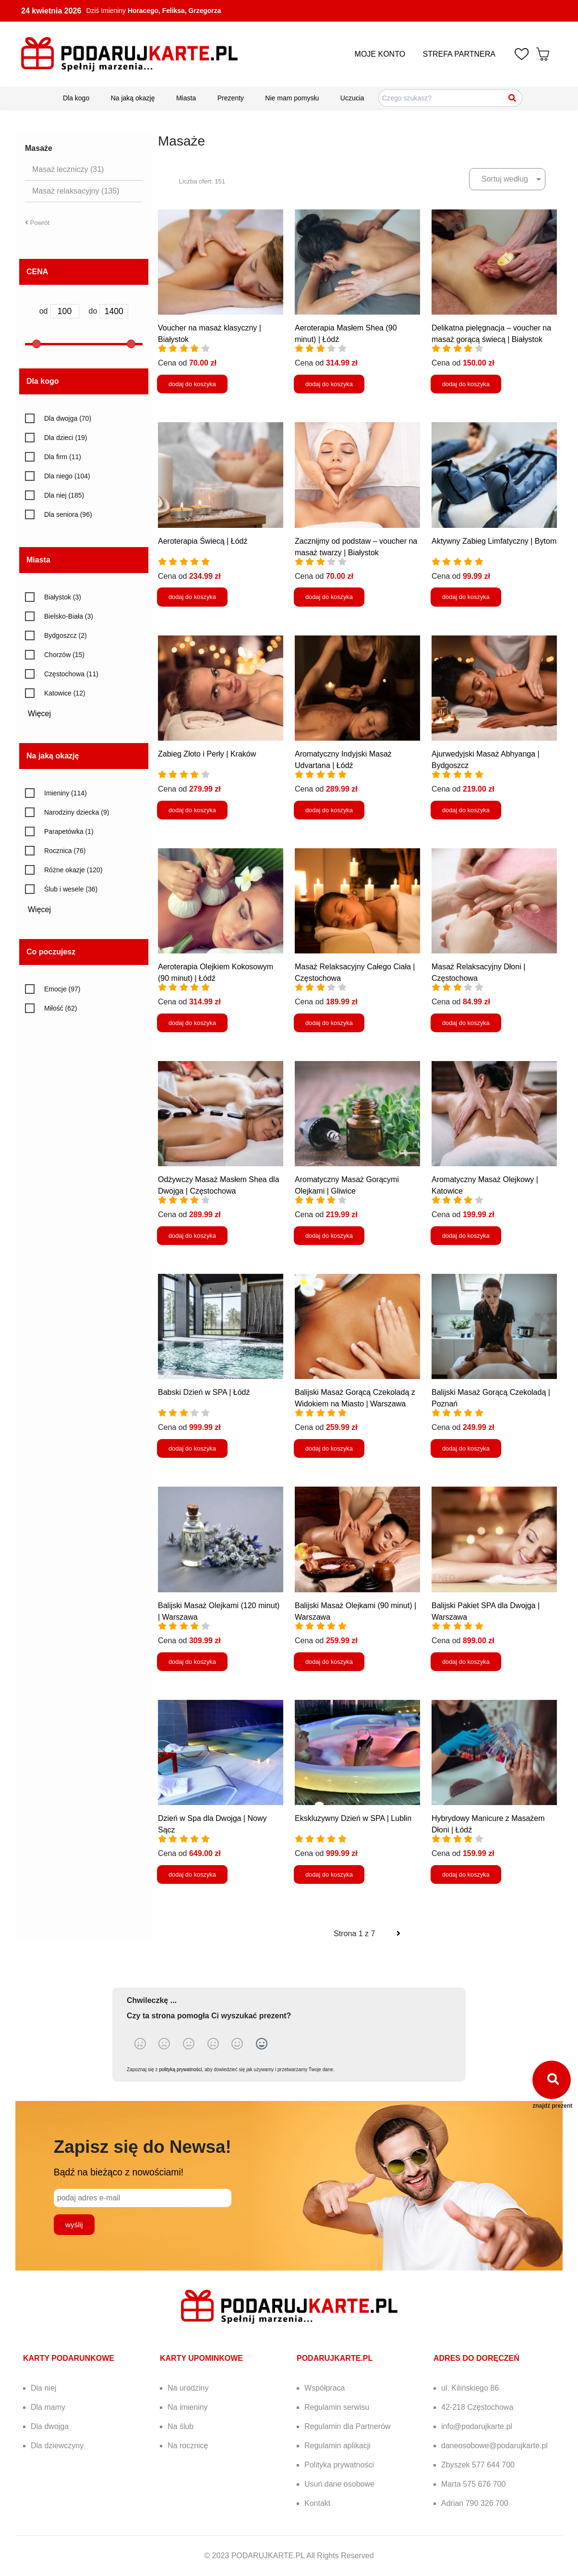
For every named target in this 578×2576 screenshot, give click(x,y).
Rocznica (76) (64, 851)
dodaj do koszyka (192, 384)
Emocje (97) (62, 989)
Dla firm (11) (62, 457)
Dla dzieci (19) (65, 437)
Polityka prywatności (339, 2465)
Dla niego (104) (67, 476)
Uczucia (352, 98)
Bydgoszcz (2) (65, 635)
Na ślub (180, 2426)
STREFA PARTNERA (459, 54)
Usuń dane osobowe (339, 2484)
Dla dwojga (50, 2426)
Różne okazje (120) (73, 870)
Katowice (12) (64, 693)
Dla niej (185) (64, 495)
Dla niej (43, 2388)
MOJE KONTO (380, 54)
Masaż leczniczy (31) (68, 169)
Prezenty (230, 98)
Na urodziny (188, 2388)
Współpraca (324, 2388)
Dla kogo (76, 98)
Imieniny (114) (65, 793)
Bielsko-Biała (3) (68, 616)
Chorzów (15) (64, 655)
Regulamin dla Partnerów (347, 2426)
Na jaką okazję (133, 98)
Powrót (37, 222)
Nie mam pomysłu (292, 98)
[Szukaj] (512, 98)
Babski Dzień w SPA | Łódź (204, 1392)
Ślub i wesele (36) (70, 889)
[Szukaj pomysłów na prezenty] (450, 98)
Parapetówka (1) (69, 831)
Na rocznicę (188, 2446)
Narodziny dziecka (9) (76, 812)
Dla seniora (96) (68, 514)
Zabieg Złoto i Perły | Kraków (207, 754)
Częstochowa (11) (71, 674)
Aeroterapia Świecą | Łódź (202, 541)
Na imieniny (188, 2407)
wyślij (74, 2225)
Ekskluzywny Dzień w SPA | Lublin (353, 1818)
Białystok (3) (62, 597)
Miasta (186, 98)
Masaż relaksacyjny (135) (75, 191)
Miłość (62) (60, 1008)
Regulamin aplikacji (337, 2446)
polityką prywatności (180, 2069)
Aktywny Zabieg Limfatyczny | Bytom (494, 541)
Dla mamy (48, 2407)
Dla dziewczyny (57, 2446)
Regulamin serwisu (336, 2407)
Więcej (43, 713)
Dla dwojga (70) (67, 418)
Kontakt (317, 2503)
